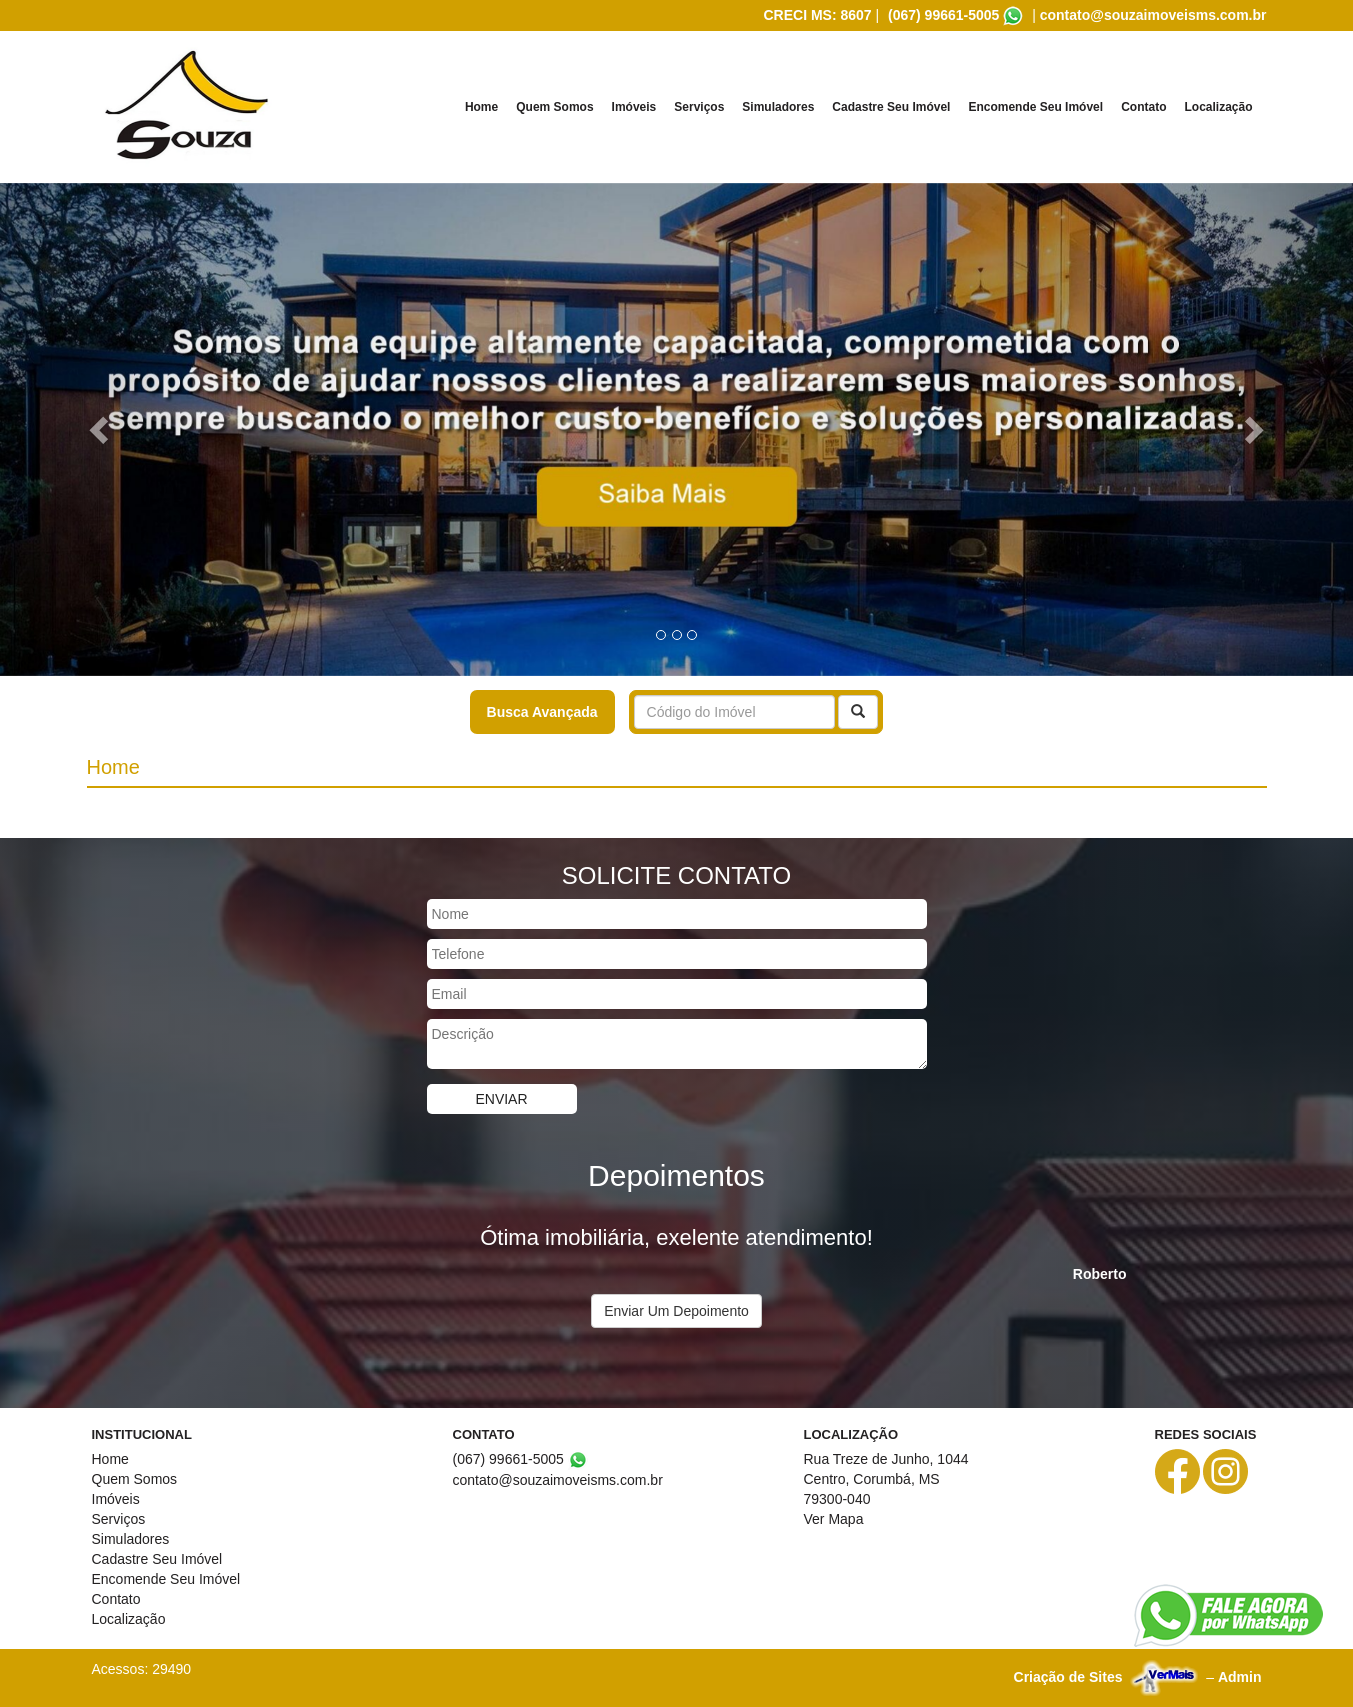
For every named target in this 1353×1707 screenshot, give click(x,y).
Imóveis (634, 107)
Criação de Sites (1068, 1677)
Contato (1143, 107)
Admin (1240, 1677)
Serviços (699, 107)
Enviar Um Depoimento (676, 1311)
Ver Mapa (834, 1519)
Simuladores (778, 107)
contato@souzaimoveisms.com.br (1153, 15)
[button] (101, 429)
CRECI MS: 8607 (817, 15)
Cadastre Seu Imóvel (891, 107)
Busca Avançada (542, 712)
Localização (1218, 107)
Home (481, 107)
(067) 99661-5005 (943, 15)
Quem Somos (554, 107)
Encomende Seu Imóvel (1035, 107)
